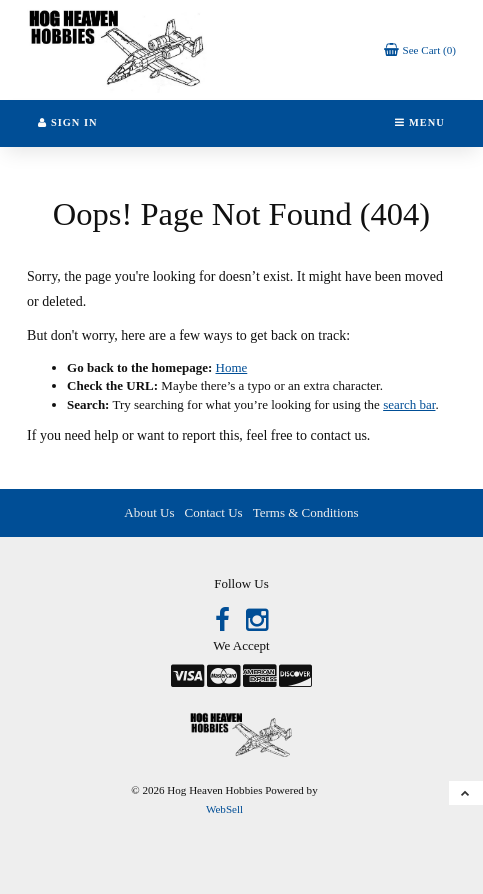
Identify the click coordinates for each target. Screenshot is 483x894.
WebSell (224, 809)
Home (232, 367)
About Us (149, 512)
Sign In (67, 122)
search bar (409, 404)
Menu (419, 122)
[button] (420, 49)
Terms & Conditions (306, 512)
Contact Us (214, 512)
